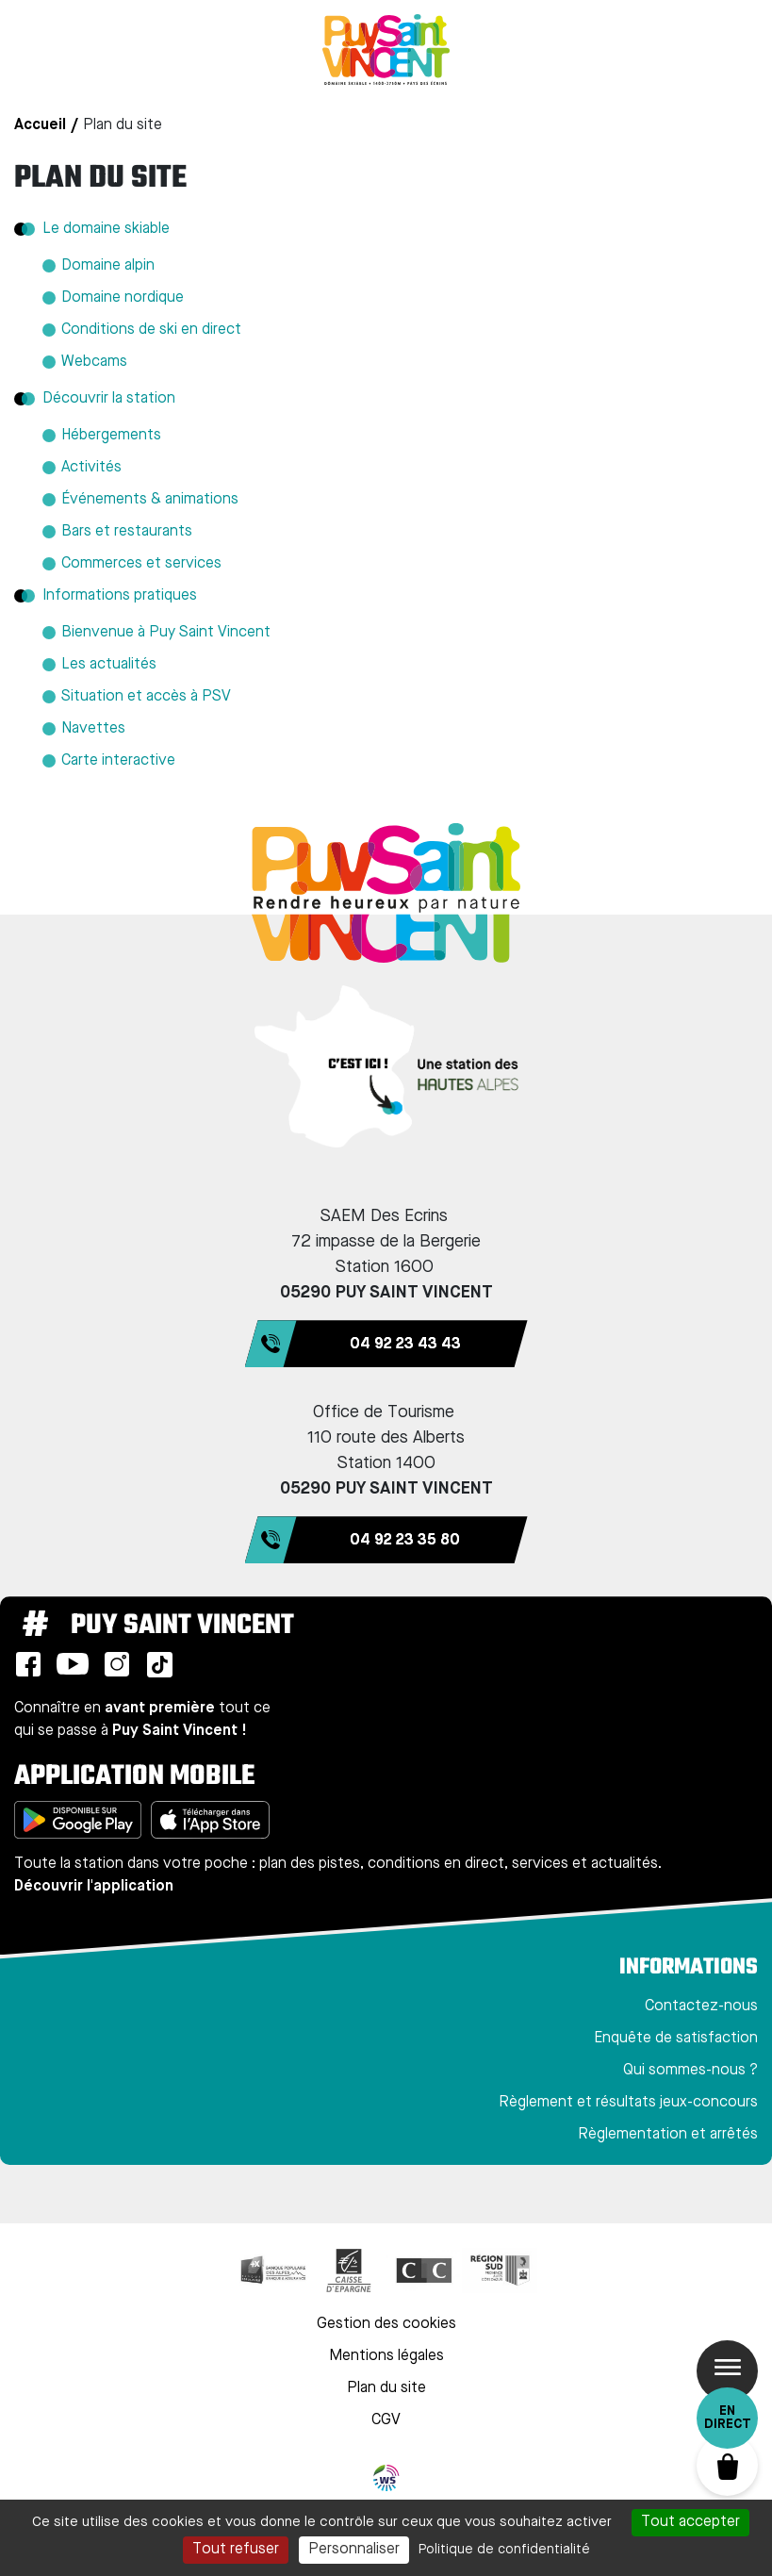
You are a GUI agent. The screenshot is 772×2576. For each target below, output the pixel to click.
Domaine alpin (108, 265)
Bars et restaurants (126, 531)
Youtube (73, 1664)
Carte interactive (118, 760)
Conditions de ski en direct (151, 330)
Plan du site (386, 2388)
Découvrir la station (108, 398)
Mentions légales (386, 2356)
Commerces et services (141, 563)
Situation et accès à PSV (146, 696)
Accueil (40, 125)
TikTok (159, 1664)
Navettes (93, 728)
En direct (727, 2417)
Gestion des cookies (386, 2324)
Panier (727, 2465)
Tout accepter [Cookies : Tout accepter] (690, 2522)
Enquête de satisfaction (676, 2038)
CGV (386, 2420)
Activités (91, 467)
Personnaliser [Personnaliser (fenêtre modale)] (354, 2549)
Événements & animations (149, 499)
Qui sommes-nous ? (690, 2070)
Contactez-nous (701, 2006)
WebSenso (386, 2478)
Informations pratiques (119, 595)
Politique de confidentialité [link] (504, 2549)
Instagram (117, 1664)
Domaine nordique (122, 297)
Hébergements (111, 435)
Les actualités (108, 664)
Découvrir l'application (93, 1886)
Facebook (28, 1664)
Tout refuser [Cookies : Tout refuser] (235, 2549)
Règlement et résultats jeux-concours (628, 2102)
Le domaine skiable (106, 229)
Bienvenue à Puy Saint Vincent (166, 632)
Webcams (94, 362)
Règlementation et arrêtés (668, 2134)
